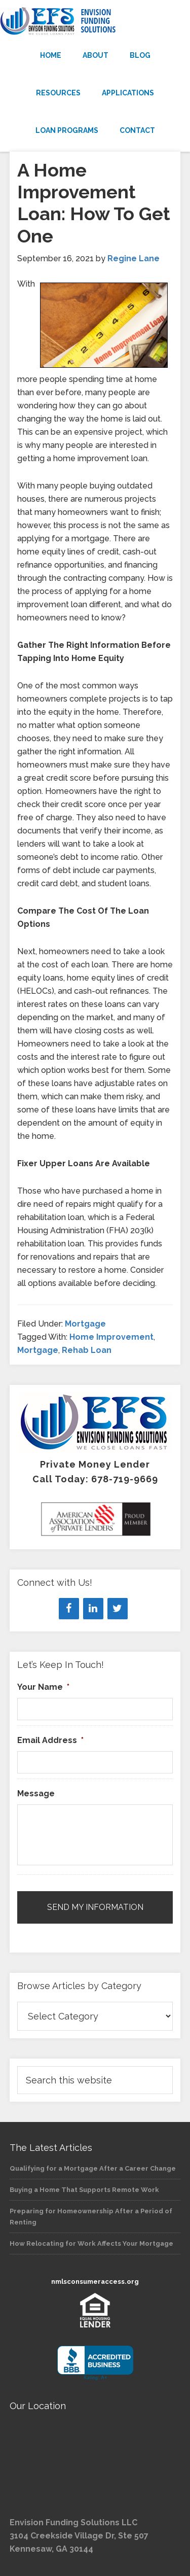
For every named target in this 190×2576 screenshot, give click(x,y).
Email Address (50, 1740)
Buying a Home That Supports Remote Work (84, 2190)
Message (36, 1793)
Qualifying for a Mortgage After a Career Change (93, 2168)
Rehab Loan (86, 1350)
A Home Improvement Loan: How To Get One (93, 203)
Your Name (43, 1687)
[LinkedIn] (93, 1608)
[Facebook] (69, 1608)
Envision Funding (95, 21)
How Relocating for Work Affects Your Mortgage (91, 2243)
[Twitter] (117, 1608)
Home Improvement (111, 1337)
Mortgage (85, 1324)
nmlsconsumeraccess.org (95, 2281)
